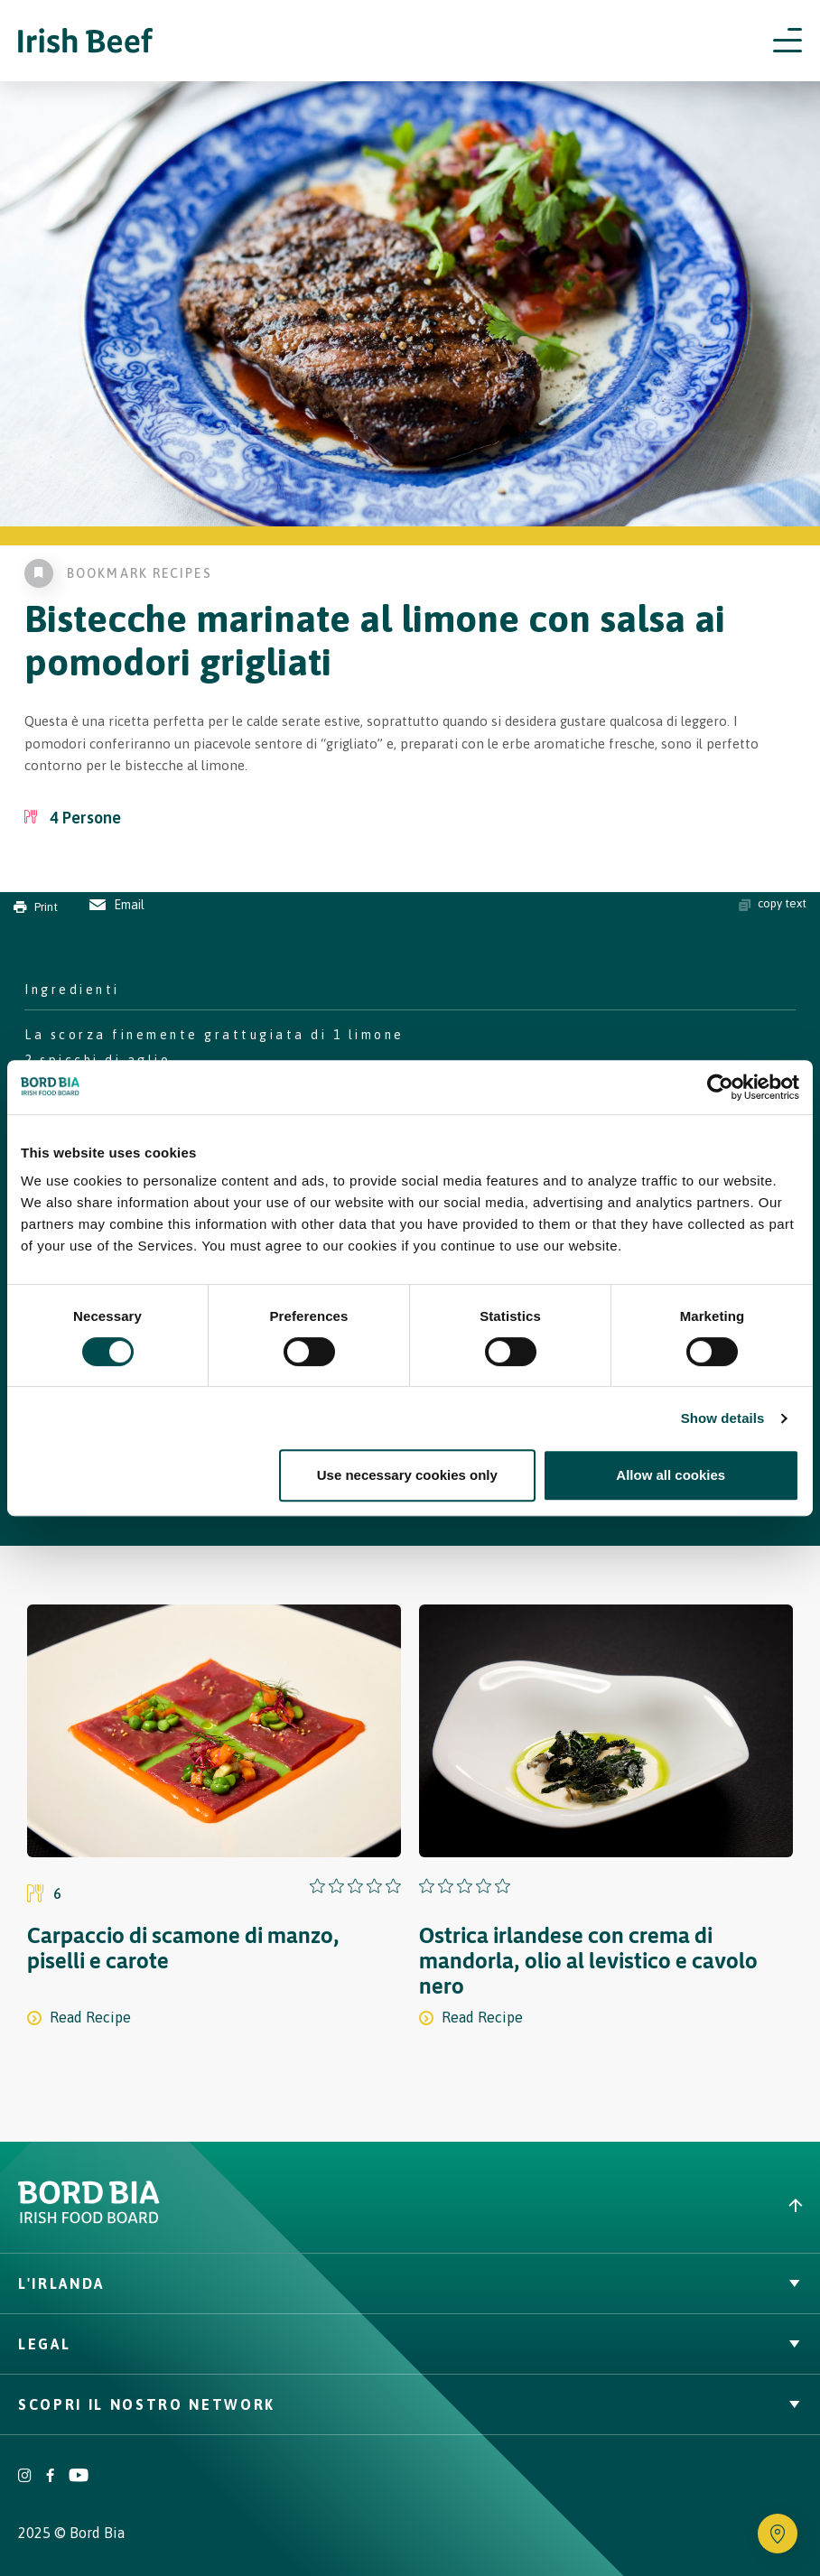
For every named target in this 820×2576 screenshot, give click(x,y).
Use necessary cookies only (407, 1475)
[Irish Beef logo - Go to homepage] (86, 41)
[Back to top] (615, 2205)
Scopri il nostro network (410, 2404)
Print (36, 907)
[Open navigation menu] (787, 41)
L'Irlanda (410, 2283)
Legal (410, 2344)
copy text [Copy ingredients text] (772, 904)
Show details (723, 1418)
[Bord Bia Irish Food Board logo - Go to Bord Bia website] (89, 2219)
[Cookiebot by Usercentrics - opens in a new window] (720, 1087)
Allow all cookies (670, 1475)
